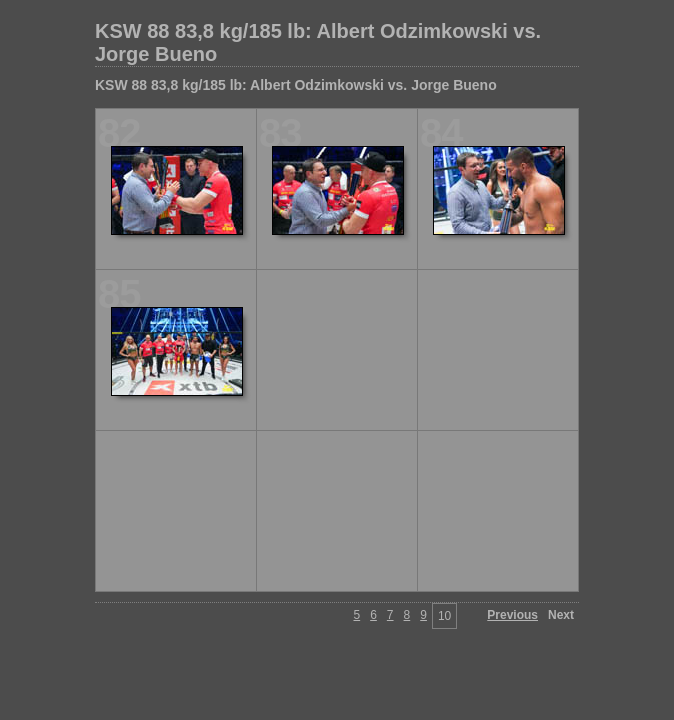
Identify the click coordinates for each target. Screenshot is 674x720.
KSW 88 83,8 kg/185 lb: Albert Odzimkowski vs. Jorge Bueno (318, 42)
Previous (512, 615)
